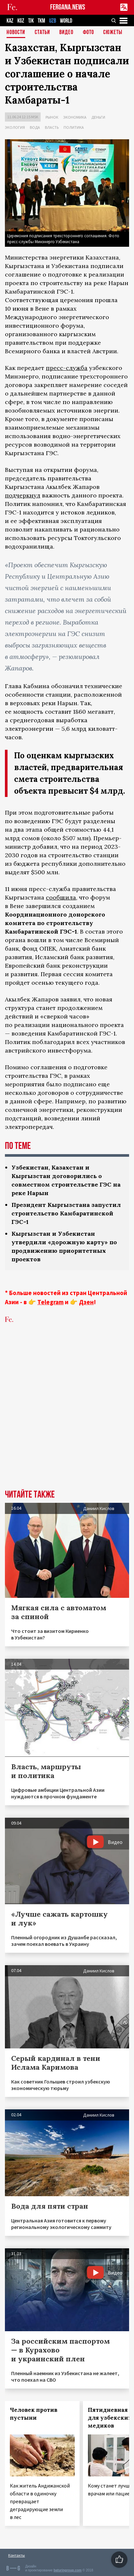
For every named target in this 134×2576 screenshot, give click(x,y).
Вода (35, 127)
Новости (16, 32)
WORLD (66, 20)
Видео (66, 32)
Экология (15, 127)
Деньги (98, 117)
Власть (52, 127)
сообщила (61, 897)
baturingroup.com (67, 2570)
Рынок (52, 117)
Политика (74, 127)
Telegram (50, 1302)
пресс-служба (66, 368)
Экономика (74, 117)
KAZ (10, 20)
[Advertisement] (67, 1416)
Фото (88, 32)
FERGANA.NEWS (67, 7)
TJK (31, 20)
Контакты (16, 2555)
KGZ (20, 20)
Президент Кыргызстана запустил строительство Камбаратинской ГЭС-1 (66, 1213)
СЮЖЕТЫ (112, 32)
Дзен (86, 1302)
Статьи (42, 32)
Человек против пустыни (33, 2413)
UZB (52, 20)
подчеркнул (22, 495)
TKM (41, 20)
